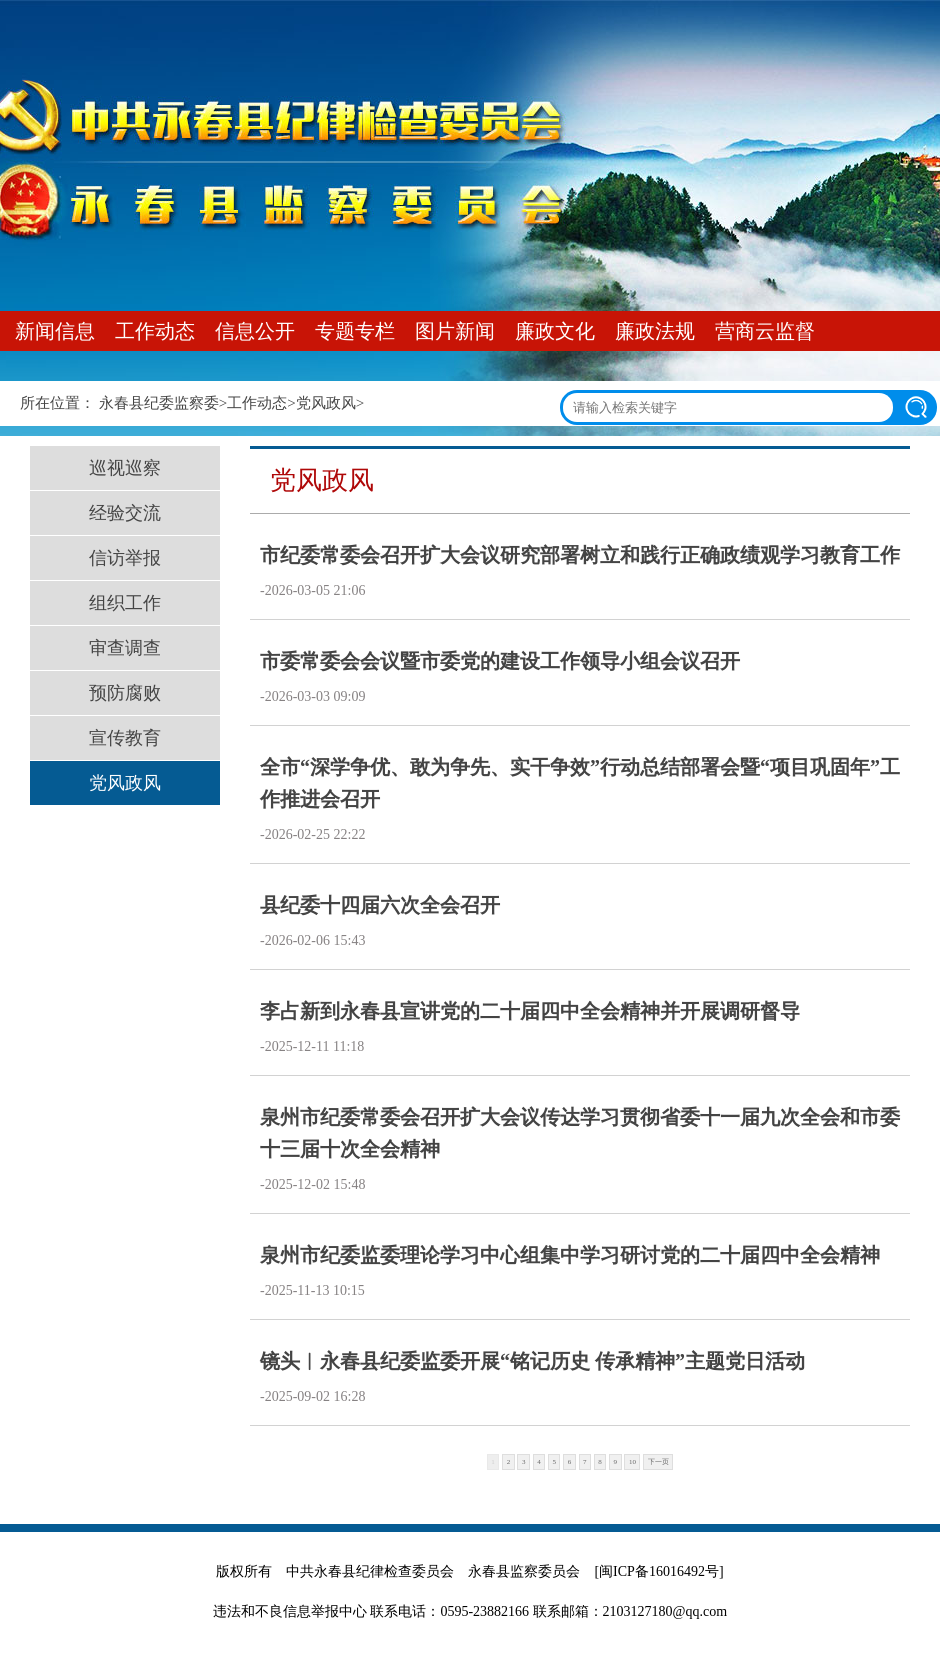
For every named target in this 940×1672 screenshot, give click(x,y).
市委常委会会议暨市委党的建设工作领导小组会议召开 (500, 661)
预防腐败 (125, 693)
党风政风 (326, 403)
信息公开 (255, 331)
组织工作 (125, 603)
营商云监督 (765, 331)
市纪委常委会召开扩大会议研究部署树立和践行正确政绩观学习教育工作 (580, 555)
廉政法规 (655, 331)
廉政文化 (555, 331)
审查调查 (125, 648)
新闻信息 (55, 331)
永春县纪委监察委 (159, 403)
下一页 (658, 1462)
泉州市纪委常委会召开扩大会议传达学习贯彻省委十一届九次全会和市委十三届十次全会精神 (580, 1133)
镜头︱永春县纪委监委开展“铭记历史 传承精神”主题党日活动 (532, 1361)
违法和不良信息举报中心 (290, 1611)
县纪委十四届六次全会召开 (380, 905)
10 (632, 1462)
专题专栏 (355, 331)
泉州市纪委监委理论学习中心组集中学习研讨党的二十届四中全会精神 (570, 1255)
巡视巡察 (125, 468)
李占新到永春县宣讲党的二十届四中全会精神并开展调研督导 (530, 1011)
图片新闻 (455, 331)
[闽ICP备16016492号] (658, 1571)
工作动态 (155, 331)
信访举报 (125, 558)
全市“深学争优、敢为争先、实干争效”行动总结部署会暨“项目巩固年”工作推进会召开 (580, 783)
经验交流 (125, 513)
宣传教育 (125, 738)
